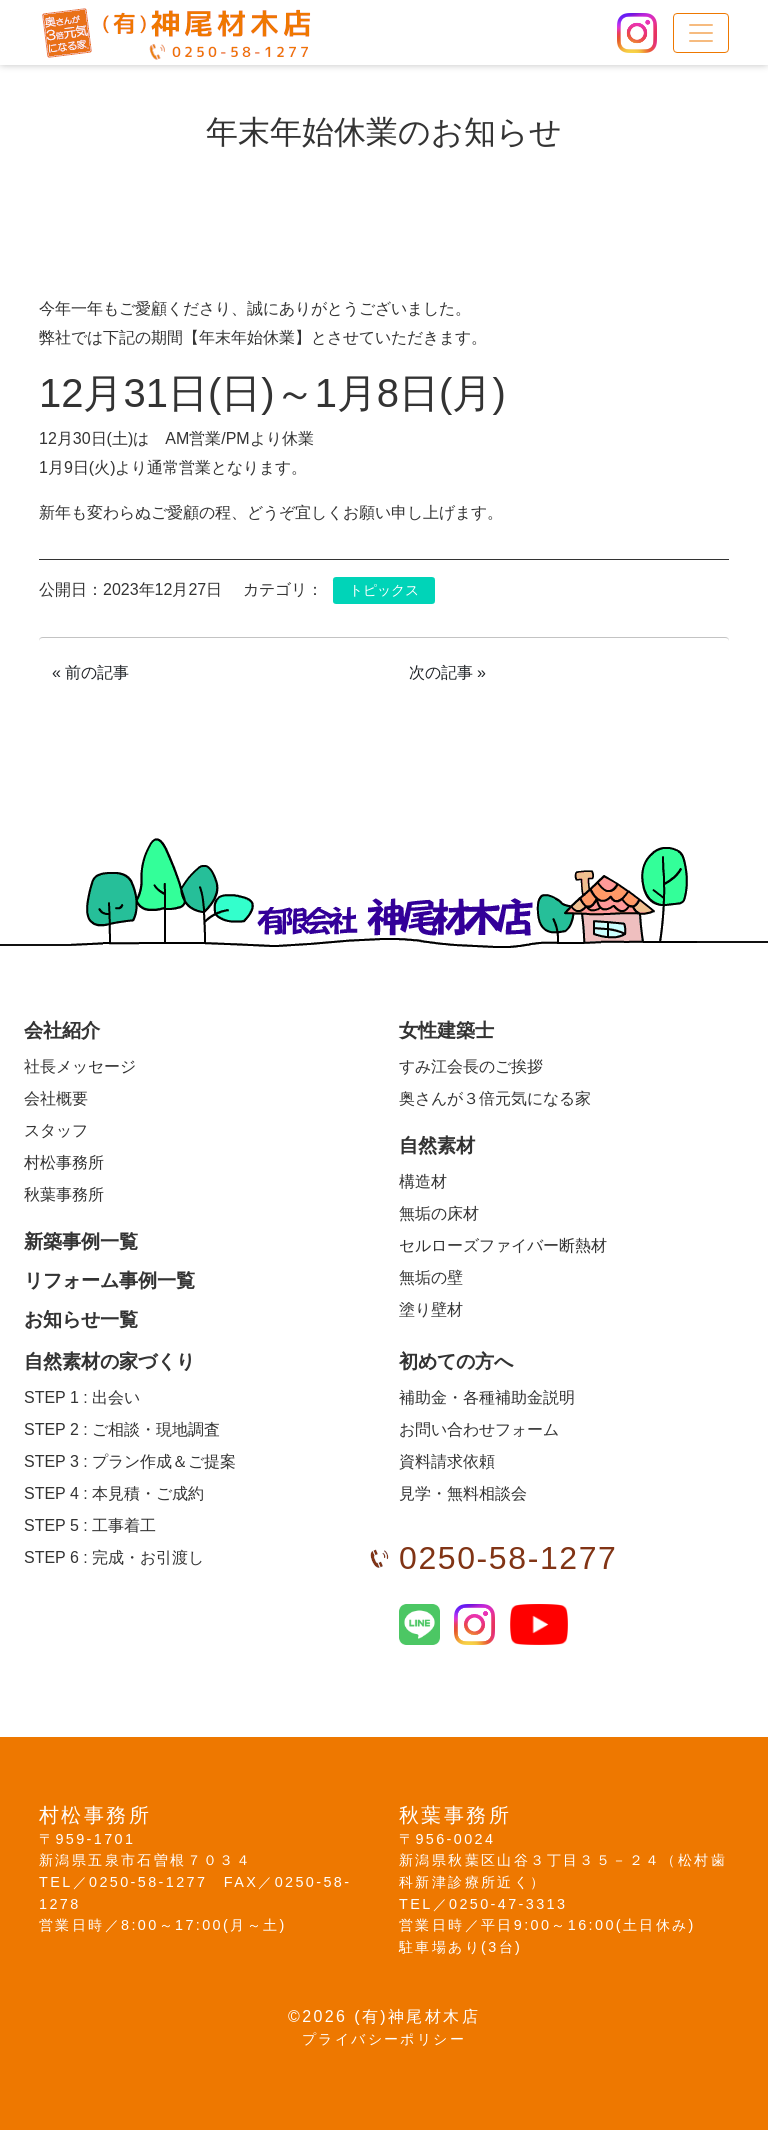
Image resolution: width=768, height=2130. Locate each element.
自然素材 (437, 1145)
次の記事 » (447, 672)
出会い (82, 1397)
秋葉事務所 (64, 1194)
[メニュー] (701, 33)
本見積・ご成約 (114, 1493)
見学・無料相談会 (463, 1493)
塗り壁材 (431, 1309)
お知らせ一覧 (81, 1319)
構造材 (423, 1181)
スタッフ (56, 1130)
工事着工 (90, 1525)
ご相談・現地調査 (122, 1429)
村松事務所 (64, 1162)
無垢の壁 (431, 1277)
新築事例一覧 (81, 1241)
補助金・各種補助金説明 (487, 1397)
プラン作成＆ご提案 (130, 1461)
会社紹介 (62, 1030)
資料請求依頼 (447, 1461)
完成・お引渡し (114, 1557)
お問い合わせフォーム (479, 1429)
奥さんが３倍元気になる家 (495, 1098)
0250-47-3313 (508, 1904)
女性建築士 (446, 1030)
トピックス (384, 590)
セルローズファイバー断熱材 (503, 1245)
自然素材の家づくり (109, 1361)
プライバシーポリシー (384, 2039)
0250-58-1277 (508, 1558)
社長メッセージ (80, 1066)
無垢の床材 (439, 1213)
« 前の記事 (90, 672)
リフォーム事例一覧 (109, 1280)
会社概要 (56, 1098)
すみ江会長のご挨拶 (471, 1066)
